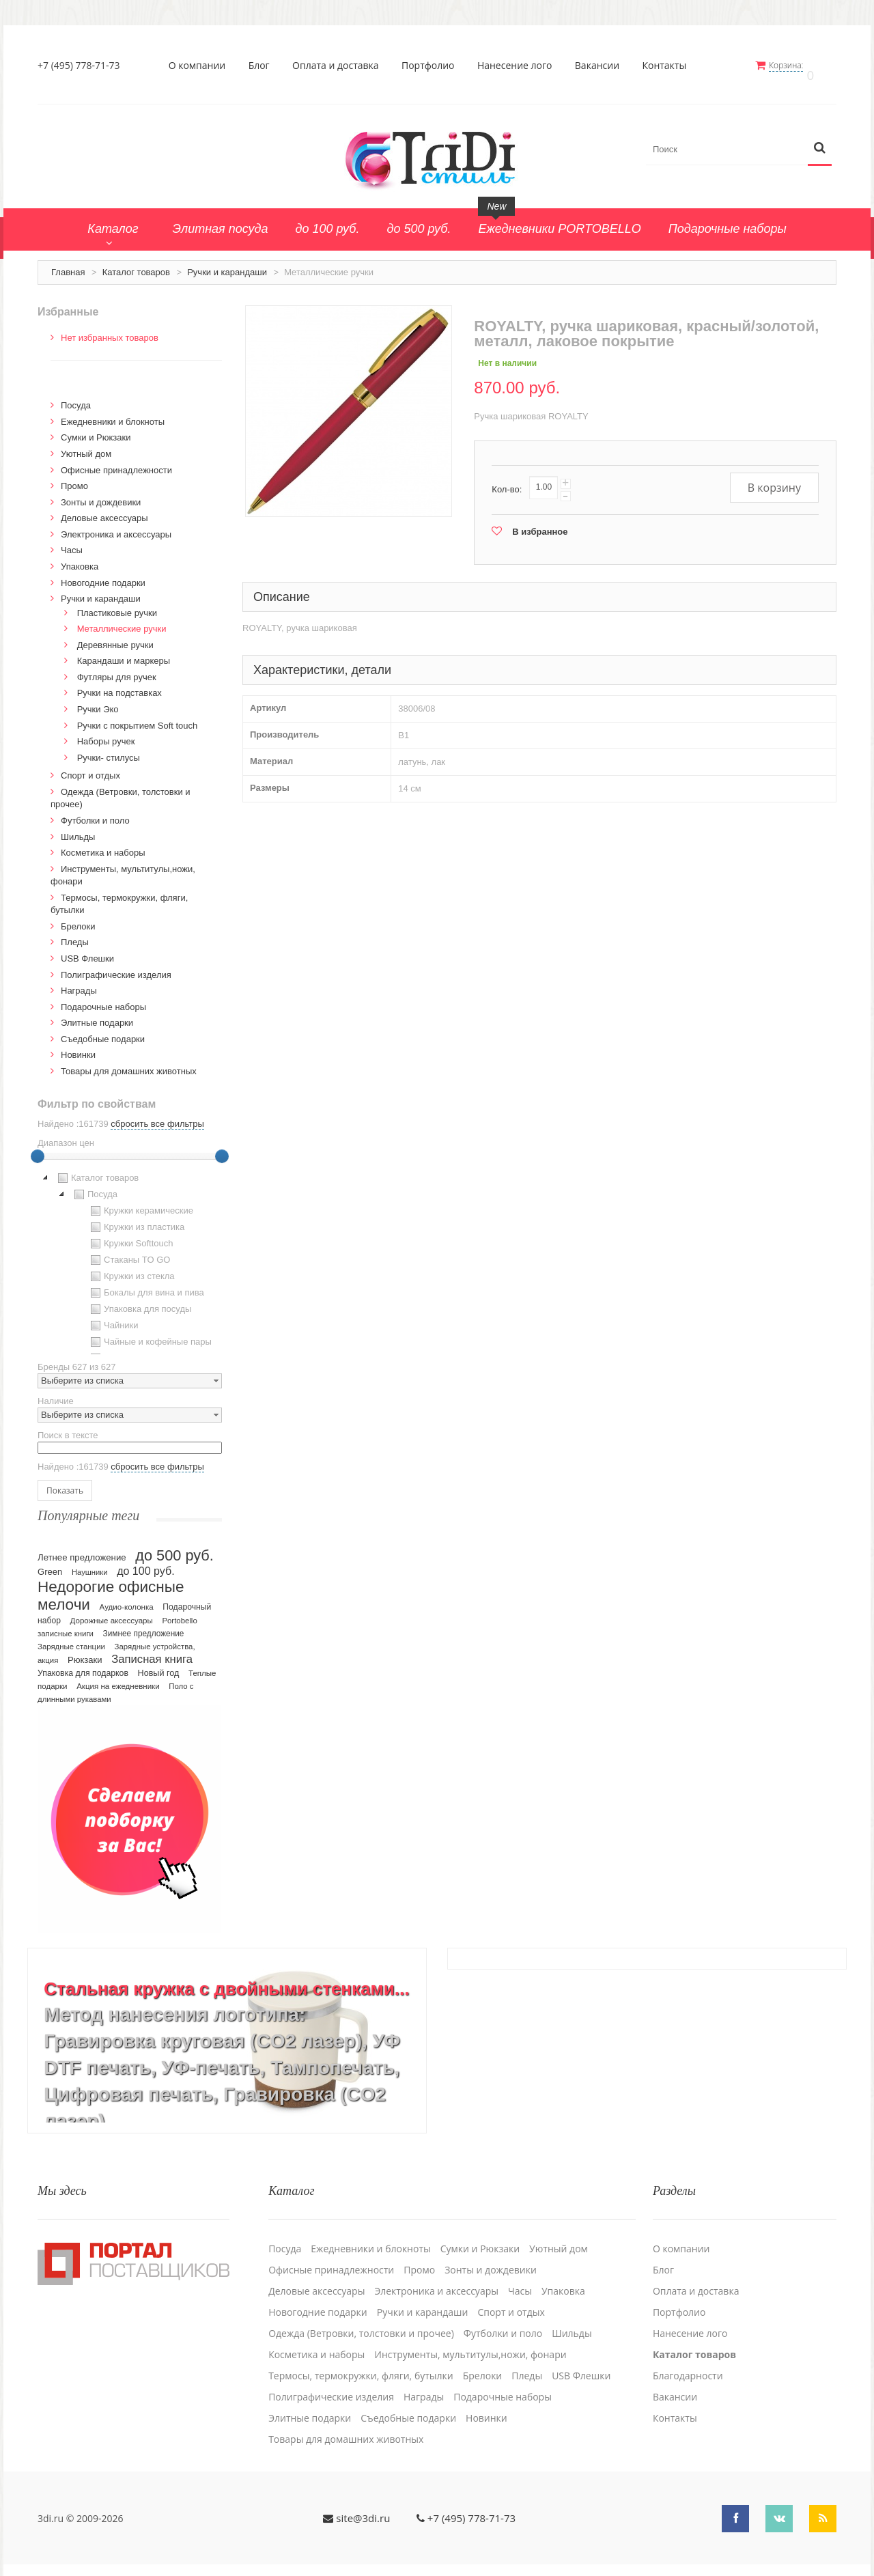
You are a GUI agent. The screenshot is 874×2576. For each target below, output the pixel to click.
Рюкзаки (85, 1651)
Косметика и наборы (103, 844)
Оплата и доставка (341, 65)
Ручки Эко (98, 700)
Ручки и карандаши (227, 263)
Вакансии (602, 65)
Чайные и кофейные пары (149, 1333)
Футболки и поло (95, 812)
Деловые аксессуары (104, 510)
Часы (72, 542)
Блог (264, 65)
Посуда (76, 397)
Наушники (90, 1563)
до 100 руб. (146, 1562)
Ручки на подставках (119, 685)
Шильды (78, 828)
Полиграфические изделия (116, 966)
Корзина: (797, 65)
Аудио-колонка (127, 1598)
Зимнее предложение (143, 1624)
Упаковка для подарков (83, 1664)
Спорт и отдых (90, 767)
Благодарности (688, 2355)
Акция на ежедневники (117, 1677)
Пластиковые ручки (117, 604)
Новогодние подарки (103, 574)
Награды (79, 982)
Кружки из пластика (135, 1218)
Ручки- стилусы (108, 749)
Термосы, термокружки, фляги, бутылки (360, 2355)
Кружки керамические (140, 1202)
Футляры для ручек (116, 668)
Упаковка (79, 557)
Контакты (670, 65)
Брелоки (78, 917)
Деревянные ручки (115, 636)
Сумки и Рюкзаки (96, 429)
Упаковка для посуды (139, 1300)
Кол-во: (507, 480)
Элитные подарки (97, 1014)
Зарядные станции (71, 1638)
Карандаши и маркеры (123, 652)
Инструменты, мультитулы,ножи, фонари (470, 2334)
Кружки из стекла (131, 1267)
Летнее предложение (82, 1548)
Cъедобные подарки (103, 1030)
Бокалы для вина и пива (145, 1284)
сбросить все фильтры (157, 1115)
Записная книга (152, 1650)
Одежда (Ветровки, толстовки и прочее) (361, 2313)
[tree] (130, 1253)
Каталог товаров (136, 263)
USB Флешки (87, 949)
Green (50, 1563)
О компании (202, 65)
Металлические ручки (122, 620)
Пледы (75, 934)
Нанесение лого (520, 65)
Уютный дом (86, 445)
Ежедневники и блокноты (113, 413)
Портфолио (433, 65)
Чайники (113, 1316)
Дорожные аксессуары (111, 1612)
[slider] (37, 1147)
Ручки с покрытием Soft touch (137, 717)
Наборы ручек (106, 732)
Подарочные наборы (103, 998)
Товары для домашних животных (129, 1062)
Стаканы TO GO (128, 1251)
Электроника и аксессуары (116, 525)
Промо (74, 477)
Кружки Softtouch (130, 1235)
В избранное (539, 523)
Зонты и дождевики (101, 493)
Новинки (78, 1046)
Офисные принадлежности (116, 461)
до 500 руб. (174, 1546)
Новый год (159, 1664)
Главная (68, 263)
